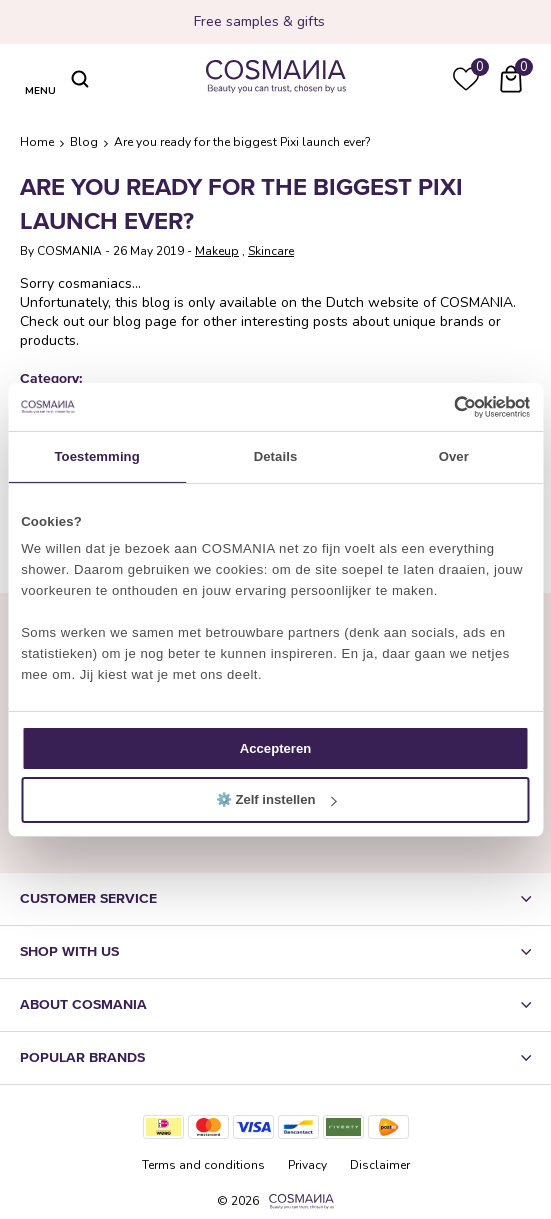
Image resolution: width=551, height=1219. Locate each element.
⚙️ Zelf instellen (276, 799)
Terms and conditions (203, 1165)
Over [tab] (454, 456)
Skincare (271, 251)
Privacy (307, 1165)
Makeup (217, 251)
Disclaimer (380, 1165)
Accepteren (275, 748)
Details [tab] (276, 456)
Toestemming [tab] (96, 456)
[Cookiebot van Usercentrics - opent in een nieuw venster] (442, 407)
